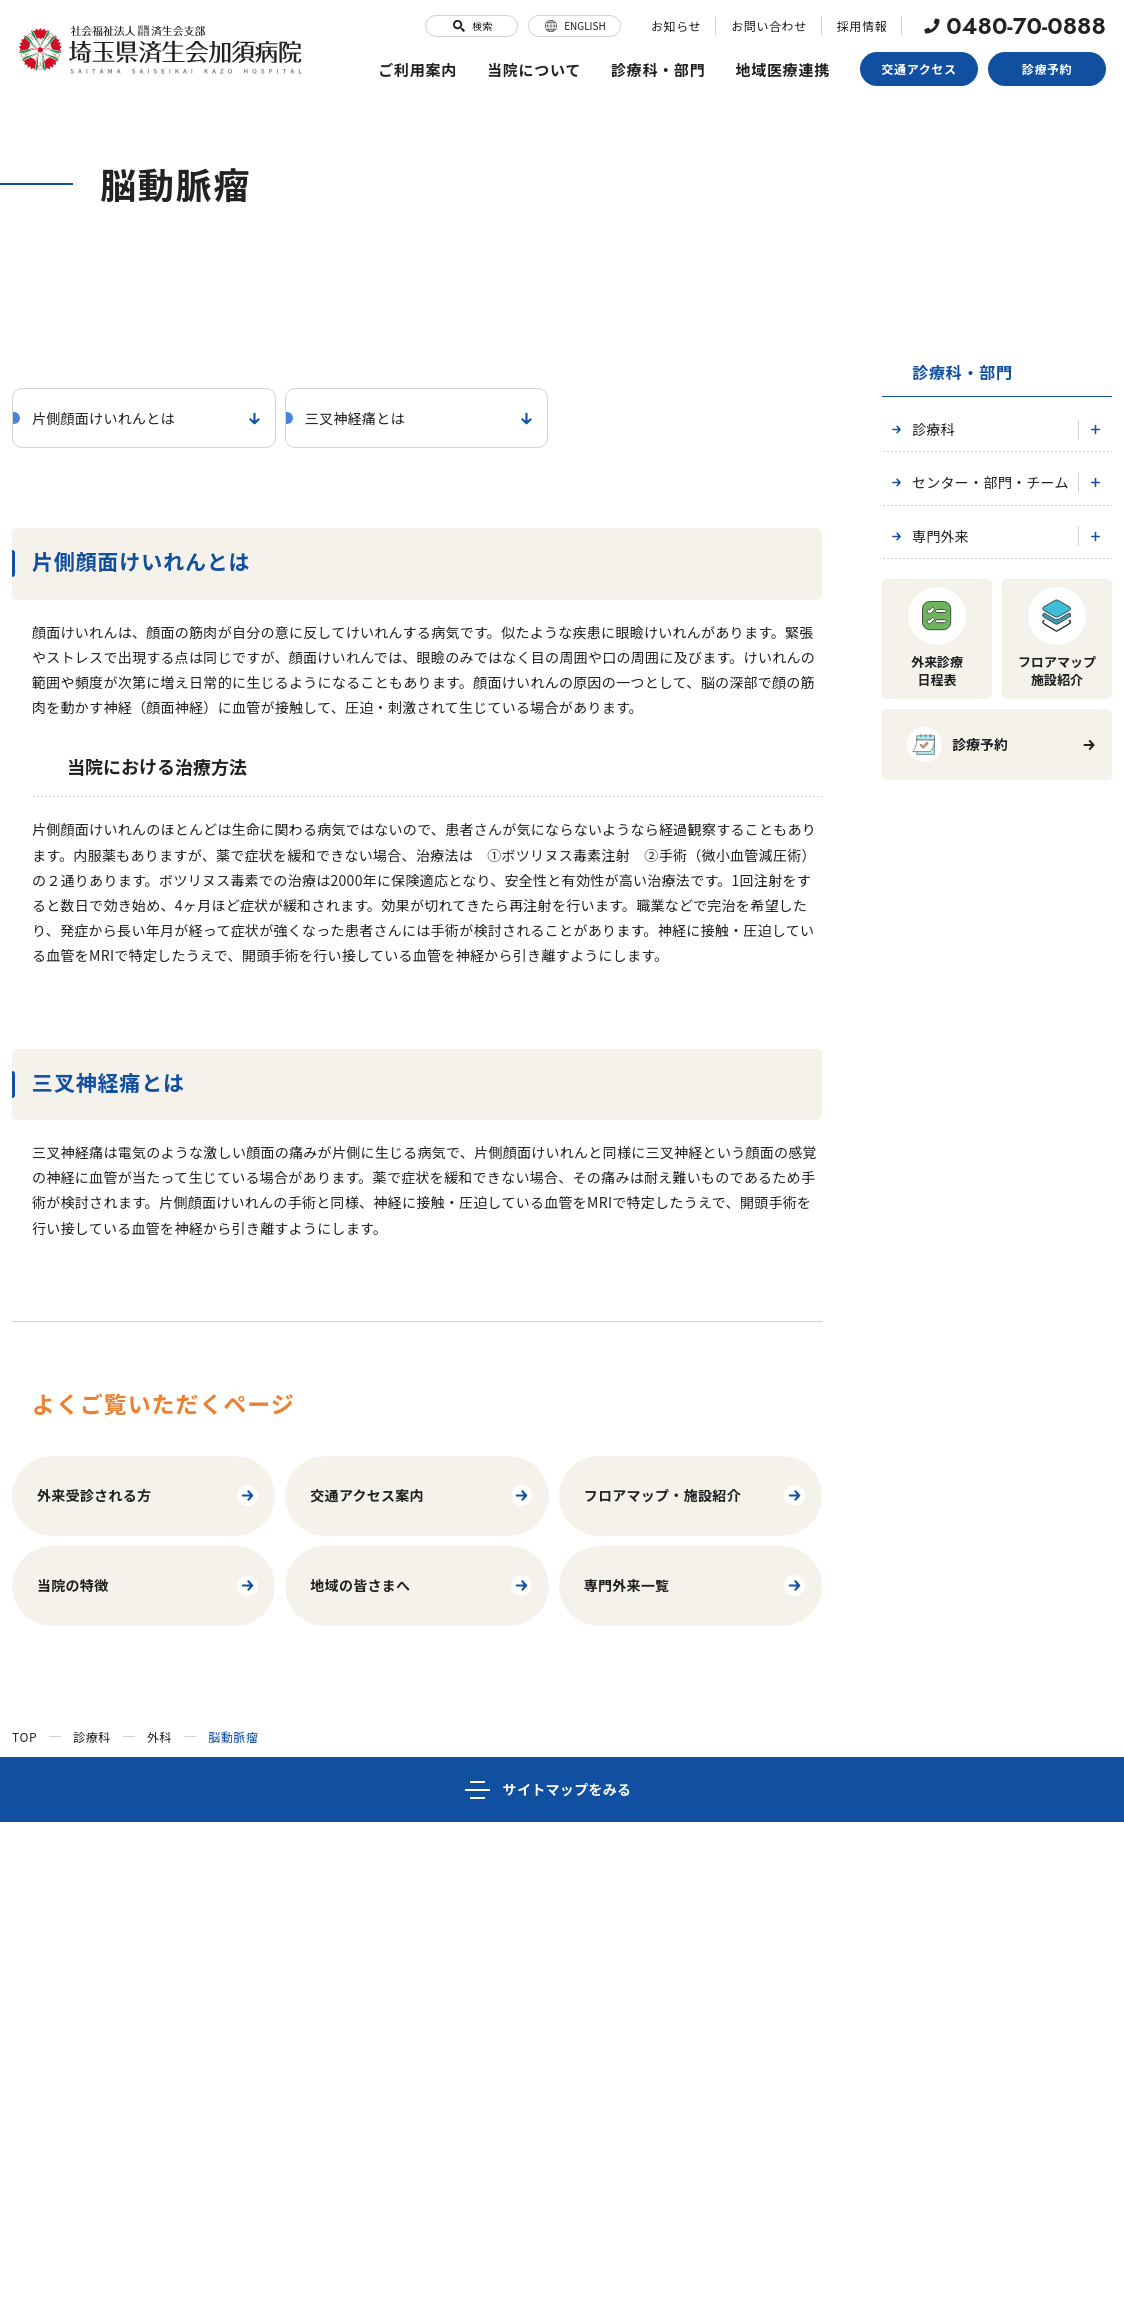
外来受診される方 (148, 1495)
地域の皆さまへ (421, 1585)
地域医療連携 (783, 69)
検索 (471, 26)
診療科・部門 (658, 69)
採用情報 (862, 25)
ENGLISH (574, 26)
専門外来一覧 (695, 1585)
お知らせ (676, 25)
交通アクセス (919, 68)
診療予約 (1047, 68)
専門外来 (928, 536)
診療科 (921, 429)
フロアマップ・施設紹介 (695, 1495)
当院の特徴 (148, 1585)
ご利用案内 (417, 69)
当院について (534, 69)
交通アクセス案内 (421, 1495)
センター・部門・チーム (978, 482)
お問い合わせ (769, 25)
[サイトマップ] (562, 1789)
